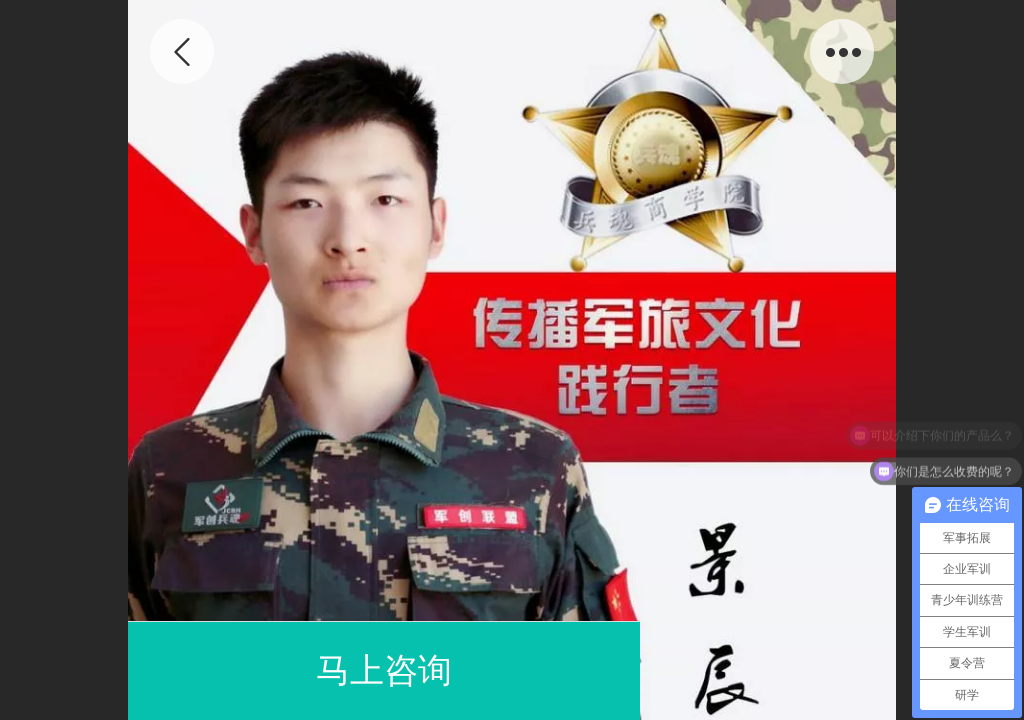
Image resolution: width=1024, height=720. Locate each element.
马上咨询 (384, 670)
